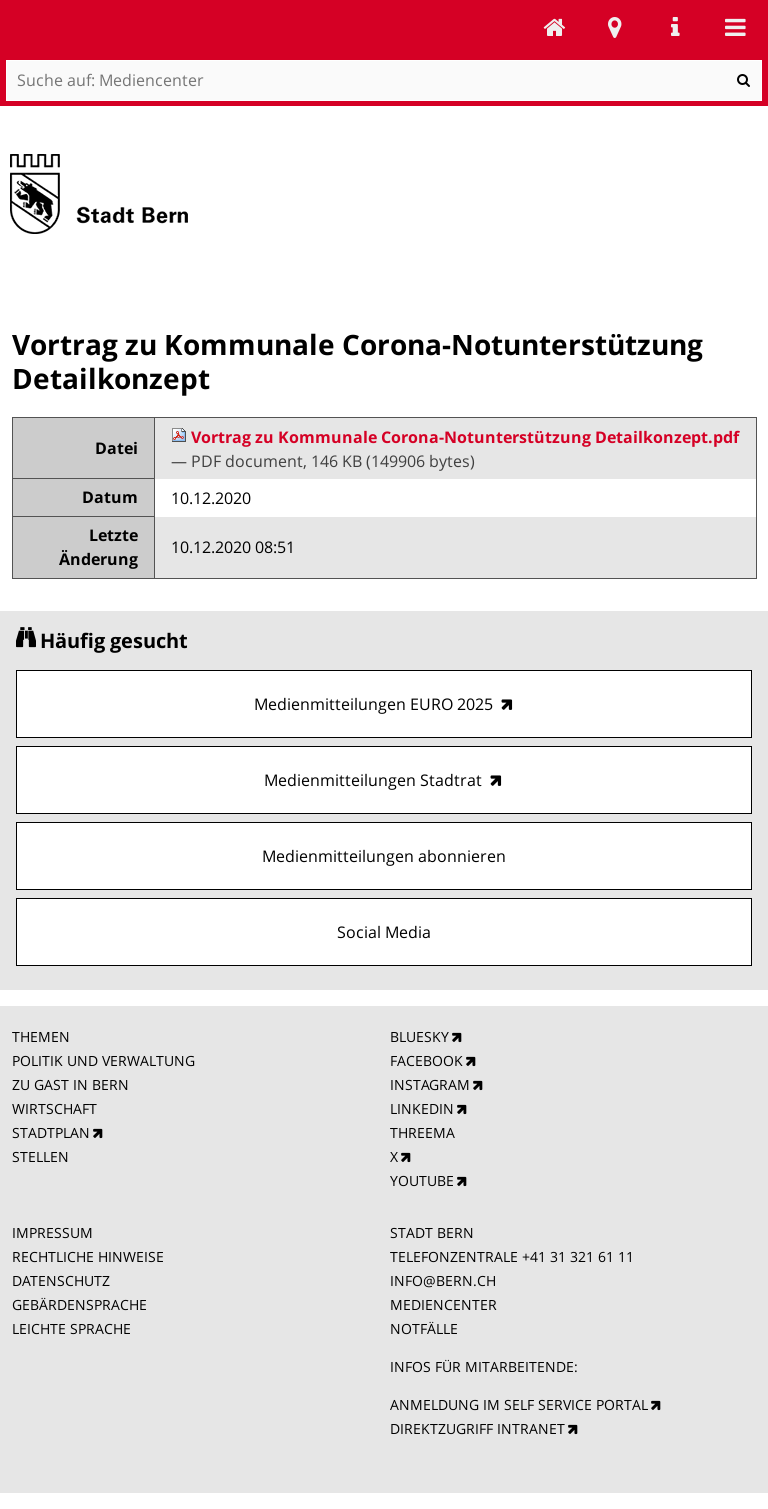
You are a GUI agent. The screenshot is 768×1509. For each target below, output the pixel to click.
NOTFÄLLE (424, 1328)
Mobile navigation (735, 27)
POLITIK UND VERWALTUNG (103, 1060)
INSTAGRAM (430, 1084)
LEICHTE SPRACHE (71, 1328)
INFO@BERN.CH (443, 1280)
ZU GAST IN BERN (70, 1084)
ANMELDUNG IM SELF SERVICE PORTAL (519, 1404)
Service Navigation (675, 27)
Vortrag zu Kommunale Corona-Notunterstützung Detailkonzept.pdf (455, 437)
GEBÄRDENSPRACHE (79, 1304)
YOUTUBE (422, 1180)
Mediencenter (555, 27)
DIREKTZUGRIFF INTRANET (477, 1428)
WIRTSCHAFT (54, 1108)
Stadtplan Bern (615, 27)
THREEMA (422, 1132)
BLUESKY (419, 1036)
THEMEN (41, 1036)
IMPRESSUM (52, 1232)
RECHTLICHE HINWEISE (88, 1256)
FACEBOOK (426, 1060)
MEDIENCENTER (443, 1304)
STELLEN (40, 1156)
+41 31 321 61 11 (578, 1256)
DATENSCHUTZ (61, 1280)
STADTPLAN (51, 1132)
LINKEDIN (422, 1108)
